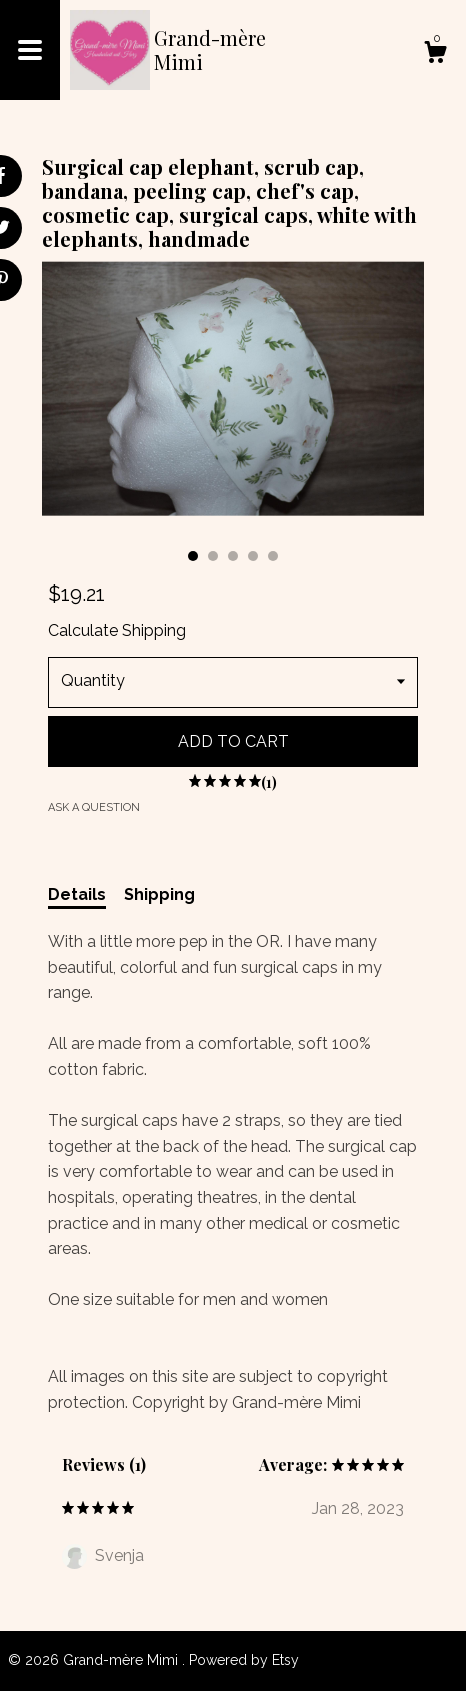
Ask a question (94, 807)
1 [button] (193, 556)
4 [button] (253, 556)
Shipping (159, 894)
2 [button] (213, 556)
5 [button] (273, 556)
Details (77, 894)
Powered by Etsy (244, 1660)
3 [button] (233, 556)
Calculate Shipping (117, 630)
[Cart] (435, 55)
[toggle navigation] (30, 50)
